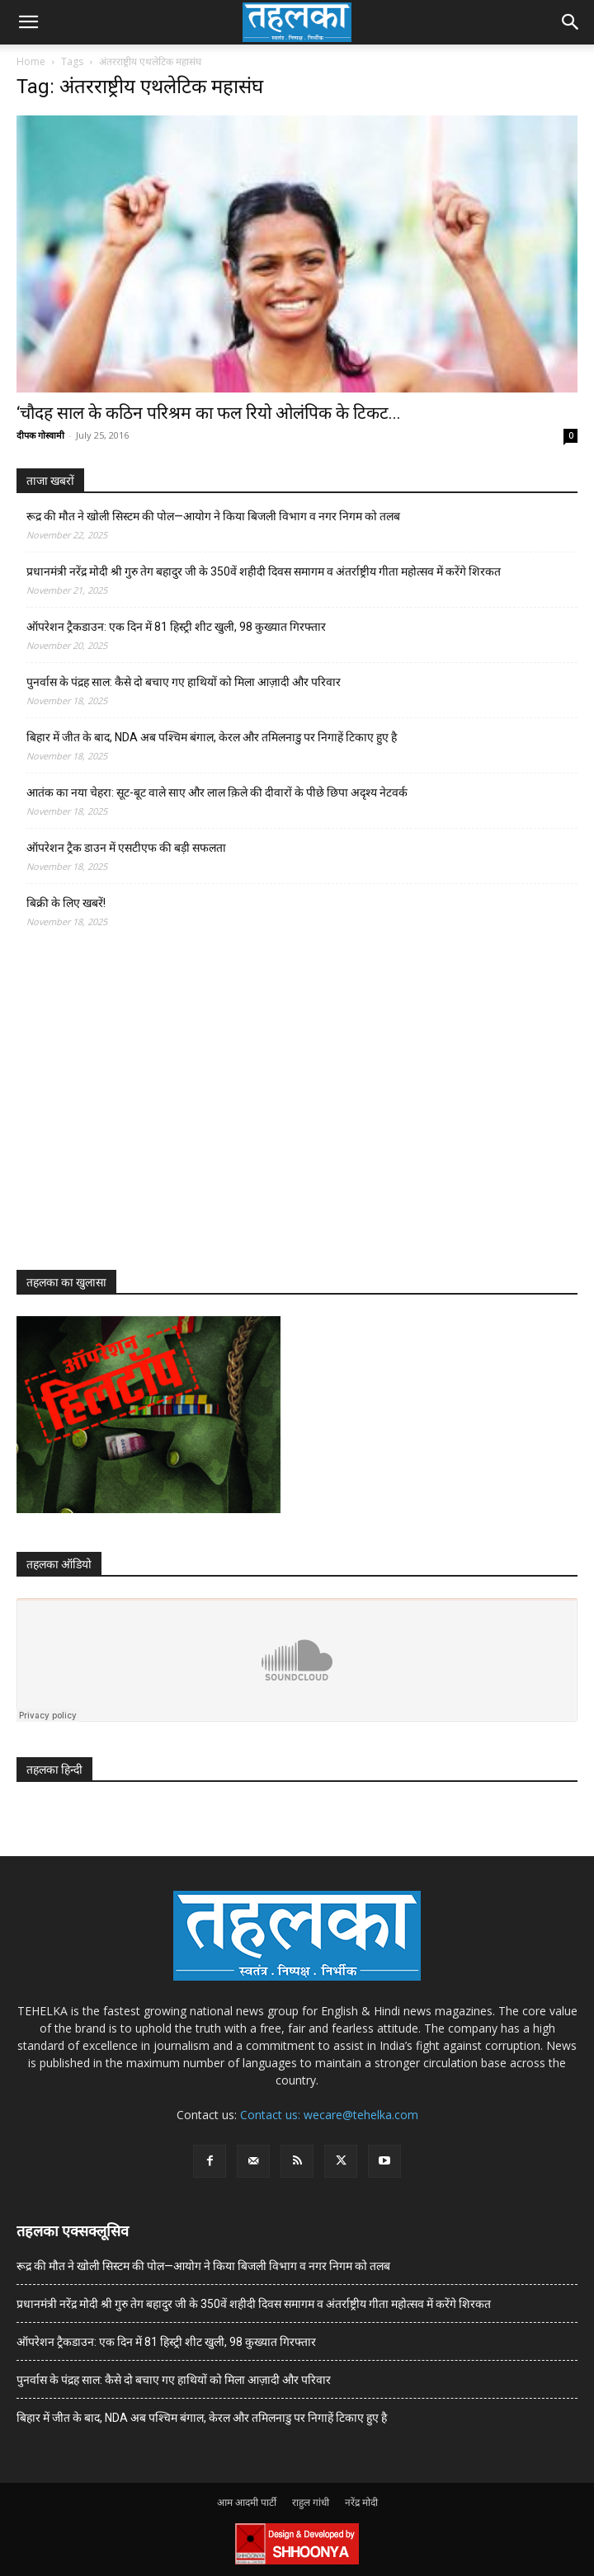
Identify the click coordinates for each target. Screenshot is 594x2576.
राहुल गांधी (310, 2502)
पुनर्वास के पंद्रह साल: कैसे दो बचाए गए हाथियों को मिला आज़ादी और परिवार (183, 682)
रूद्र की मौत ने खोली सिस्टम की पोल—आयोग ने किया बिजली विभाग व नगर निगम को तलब (213, 516)
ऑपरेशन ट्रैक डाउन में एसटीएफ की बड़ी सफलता (126, 847)
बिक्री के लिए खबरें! (66, 903)
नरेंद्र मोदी (361, 2502)
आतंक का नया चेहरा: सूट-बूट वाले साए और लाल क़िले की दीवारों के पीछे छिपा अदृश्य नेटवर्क (217, 792)
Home (30, 61)
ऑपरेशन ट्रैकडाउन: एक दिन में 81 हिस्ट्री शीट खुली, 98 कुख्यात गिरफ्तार (176, 626)
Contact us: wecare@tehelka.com (329, 2114)
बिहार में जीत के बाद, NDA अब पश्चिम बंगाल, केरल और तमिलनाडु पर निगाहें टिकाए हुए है (211, 737)
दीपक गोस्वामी (40, 435)
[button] (28, 22)
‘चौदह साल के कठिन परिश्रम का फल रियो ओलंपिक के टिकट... (208, 413)
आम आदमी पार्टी (246, 2502)
